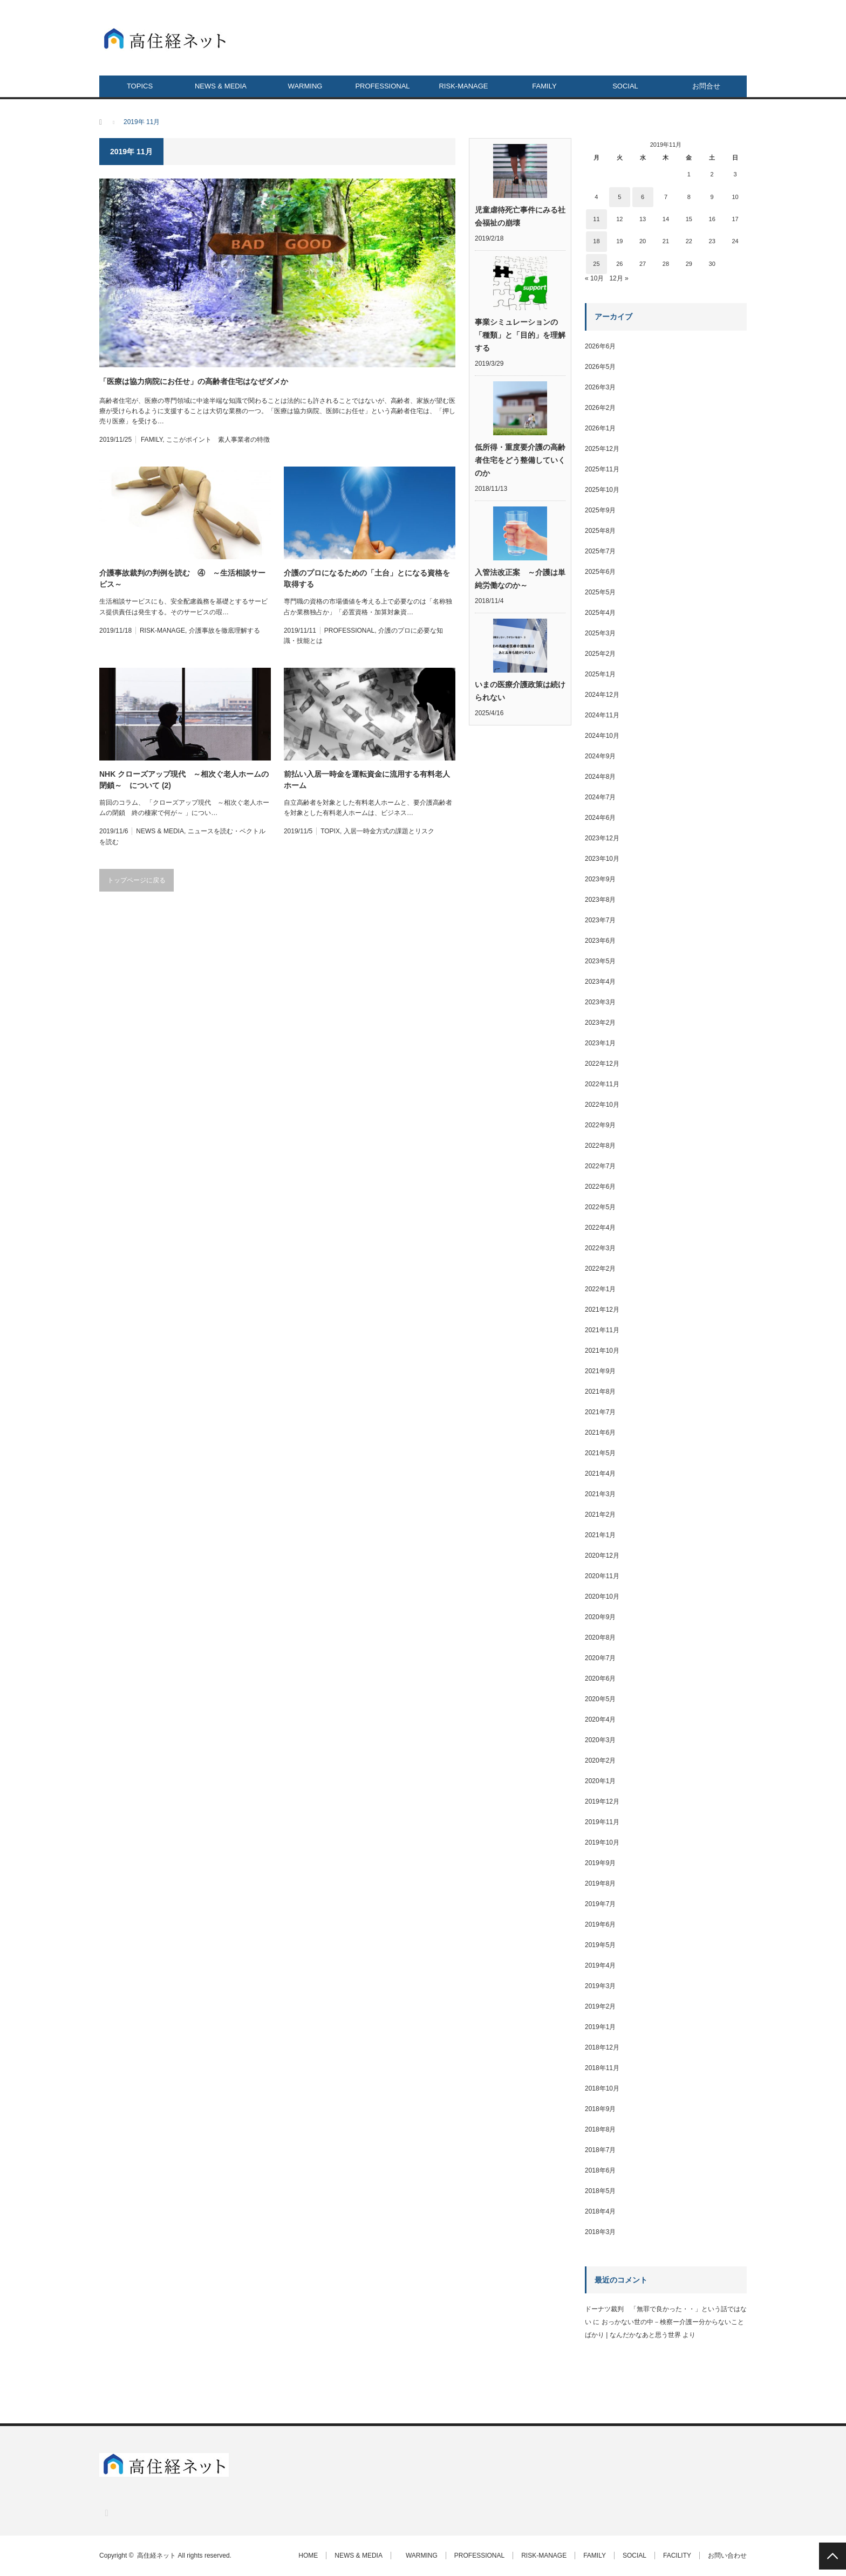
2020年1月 (600, 1781)
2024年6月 (600, 817)
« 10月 (594, 278)
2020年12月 (602, 1555)
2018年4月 (600, 2211)
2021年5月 (600, 1453)
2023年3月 (600, 1002)
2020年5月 (600, 1699)
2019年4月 (600, 1965)
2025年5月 (600, 592)
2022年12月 (602, 1063)
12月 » (618, 278)
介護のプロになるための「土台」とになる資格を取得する (367, 578)
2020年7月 (600, 1658)
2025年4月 (600, 612)
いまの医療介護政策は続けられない (520, 691)
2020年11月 (602, 1576)
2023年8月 (600, 899)
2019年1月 (600, 2027)
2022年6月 (600, 1186)
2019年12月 (602, 1801)
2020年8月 (600, 1637)
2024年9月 (600, 756)
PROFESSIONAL (382, 86)
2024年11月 (602, 715)
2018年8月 (600, 2129)
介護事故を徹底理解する (224, 630)
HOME (308, 2555)
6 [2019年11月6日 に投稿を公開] (642, 197)
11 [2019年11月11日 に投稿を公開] (596, 219)
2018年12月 (602, 2047)
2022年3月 (600, 1248)
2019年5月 (600, 1945)
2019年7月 (600, 1904)
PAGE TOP (832, 2556)
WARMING (302, 86)
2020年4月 (600, 1719)
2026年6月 (600, 346)
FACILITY (677, 2555)
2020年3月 (600, 1740)
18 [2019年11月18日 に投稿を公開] (596, 241)
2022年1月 (600, 1289)
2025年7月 (600, 551)
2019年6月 (600, 1924)
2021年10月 (602, 1350)
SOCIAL (625, 86)
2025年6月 (600, 572)
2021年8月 (600, 1391)
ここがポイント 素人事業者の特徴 (218, 439)
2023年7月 (600, 920)
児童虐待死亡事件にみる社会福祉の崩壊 (520, 216)
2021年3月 (600, 1494)
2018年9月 (600, 2109)
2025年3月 (600, 633)
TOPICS (140, 86)
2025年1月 (600, 674)
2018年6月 (600, 2170)
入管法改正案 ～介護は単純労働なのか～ (520, 579)
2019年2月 (600, 2006)
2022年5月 (600, 1207)
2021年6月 (600, 1432)
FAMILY (544, 86)
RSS (106, 2512)
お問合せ (706, 86)
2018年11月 (602, 2068)
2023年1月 (600, 1043)
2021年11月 (602, 1330)
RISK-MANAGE (463, 86)
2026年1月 (600, 428)
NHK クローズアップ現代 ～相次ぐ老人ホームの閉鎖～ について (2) (184, 780)
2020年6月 (600, 1678)
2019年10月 (602, 1842)
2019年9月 (600, 1863)
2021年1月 (600, 1535)
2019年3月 (600, 1986)
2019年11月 (602, 1822)
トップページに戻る (136, 880)
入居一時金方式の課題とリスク (389, 831)
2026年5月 (600, 367)
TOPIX (330, 831)
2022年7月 (600, 1166)
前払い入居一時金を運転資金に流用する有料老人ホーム (367, 780)
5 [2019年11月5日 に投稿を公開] (619, 197)
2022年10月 (602, 1104)
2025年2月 (600, 653)
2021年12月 (602, 1309)
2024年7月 (600, 797)
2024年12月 (602, 694)
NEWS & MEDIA (221, 86)
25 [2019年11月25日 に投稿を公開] (596, 264)
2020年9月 (600, 1617)
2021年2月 (600, 1514)
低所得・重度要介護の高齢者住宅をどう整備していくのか (520, 460)
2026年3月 (600, 387)
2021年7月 (600, 1412)
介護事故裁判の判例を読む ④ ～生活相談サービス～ (182, 578)
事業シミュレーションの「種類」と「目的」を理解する (520, 335)
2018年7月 (600, 2150)
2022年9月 (600, 1125)
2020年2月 (600, 1760)
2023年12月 (602, 838)
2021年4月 (600, 1473)
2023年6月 (600, 940)
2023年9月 (600, 879)
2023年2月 (600, 1022)
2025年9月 (600, 510)
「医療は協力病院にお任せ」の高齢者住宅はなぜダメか (193, 381)
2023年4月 (600, 981)
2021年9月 (600, 1371)
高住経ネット (156, 2555)
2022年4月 (600, 1227)
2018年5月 (600, 2191)
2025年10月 (602, 490)
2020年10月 (602, 1596)
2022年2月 (600, 1268)
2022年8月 (600, 1145)
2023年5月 (600, 961)
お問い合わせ (727, 2555)
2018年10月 (602, 2088)
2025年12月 (602, 449)
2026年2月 (600, 408)
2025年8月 (600, 531)
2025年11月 (602, 469)
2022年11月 (602, 1084)
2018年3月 (600, 2232)
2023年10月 (602, 858)
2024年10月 (602, 735)
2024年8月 (600, 776)
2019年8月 (600, 1883)
